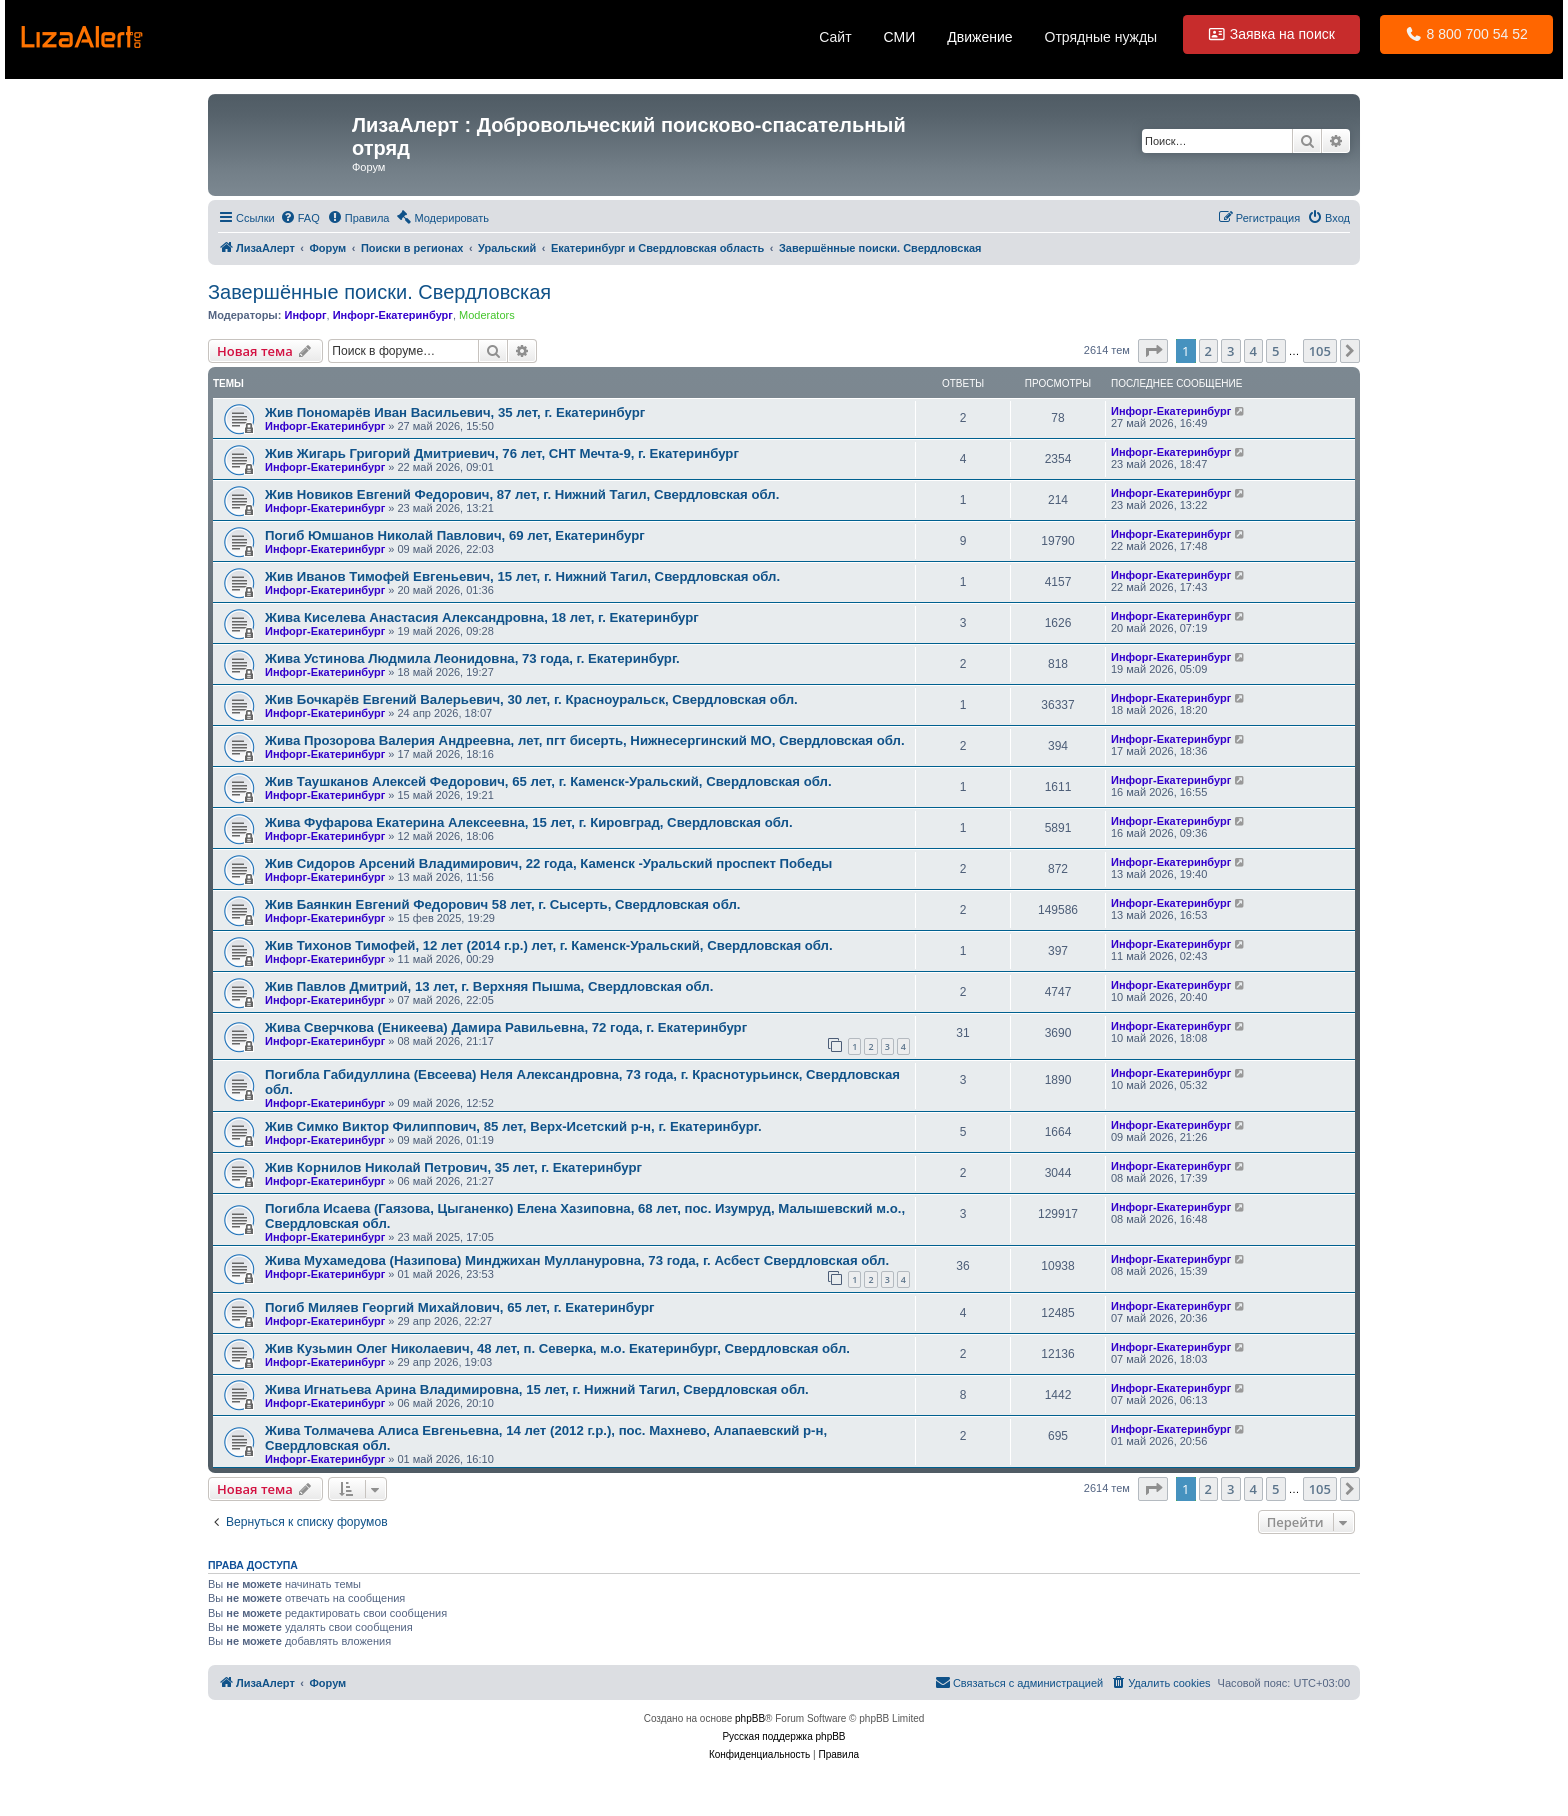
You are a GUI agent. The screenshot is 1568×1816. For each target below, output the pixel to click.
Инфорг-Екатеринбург (393, 315)
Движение (979, 37)
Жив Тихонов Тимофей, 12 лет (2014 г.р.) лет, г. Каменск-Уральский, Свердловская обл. (549, 945)
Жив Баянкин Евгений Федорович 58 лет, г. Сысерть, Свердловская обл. (503, 904)
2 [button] (1208, 351)
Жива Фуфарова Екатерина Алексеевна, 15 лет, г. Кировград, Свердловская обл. (529, 822)
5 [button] (1275, 351)
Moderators (487, 315)
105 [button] (1320, 351)
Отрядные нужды (1101, 37)
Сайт (835, 37)
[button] (1153, 351)
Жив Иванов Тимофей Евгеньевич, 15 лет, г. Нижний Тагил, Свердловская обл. (522, 576)
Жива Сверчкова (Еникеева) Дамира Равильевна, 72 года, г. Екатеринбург (506, 1027)
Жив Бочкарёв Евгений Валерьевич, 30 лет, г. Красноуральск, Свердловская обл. (531, 699)
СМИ (900, 37)
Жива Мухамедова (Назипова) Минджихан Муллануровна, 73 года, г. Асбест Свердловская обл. (577, 1260)
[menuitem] (300, 218)
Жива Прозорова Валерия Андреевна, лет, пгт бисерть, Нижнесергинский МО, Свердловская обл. (585, 740)
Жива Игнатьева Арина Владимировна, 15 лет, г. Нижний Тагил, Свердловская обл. (537, 1389)
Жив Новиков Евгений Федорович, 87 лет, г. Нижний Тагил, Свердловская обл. (522, 494)
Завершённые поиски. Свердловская (379, 292)
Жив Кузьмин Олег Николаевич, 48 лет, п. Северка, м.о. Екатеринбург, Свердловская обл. (557, 1348)
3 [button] (1230, 351)
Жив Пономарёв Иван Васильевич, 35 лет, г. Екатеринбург (455, 412)
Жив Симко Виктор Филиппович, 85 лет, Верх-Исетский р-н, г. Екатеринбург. (513, 1126)
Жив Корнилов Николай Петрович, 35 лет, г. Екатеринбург (453, 1167)
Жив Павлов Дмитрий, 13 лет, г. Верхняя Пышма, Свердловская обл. (489, 986)
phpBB (750, 1718)
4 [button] (1253, 351)
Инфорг (305, 315)
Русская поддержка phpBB (783, 1736)
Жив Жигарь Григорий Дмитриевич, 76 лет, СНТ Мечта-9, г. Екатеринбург (502, 453)
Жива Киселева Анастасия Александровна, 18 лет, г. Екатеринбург (482, 617)
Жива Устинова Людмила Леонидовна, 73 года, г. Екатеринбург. (472, 658)
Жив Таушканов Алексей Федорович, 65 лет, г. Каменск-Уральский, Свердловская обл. (548, 781)
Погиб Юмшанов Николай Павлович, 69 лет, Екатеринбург (455, 535)
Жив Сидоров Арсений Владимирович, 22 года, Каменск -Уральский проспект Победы (548, 863)
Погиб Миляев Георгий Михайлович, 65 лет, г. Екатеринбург (459, 1307)
